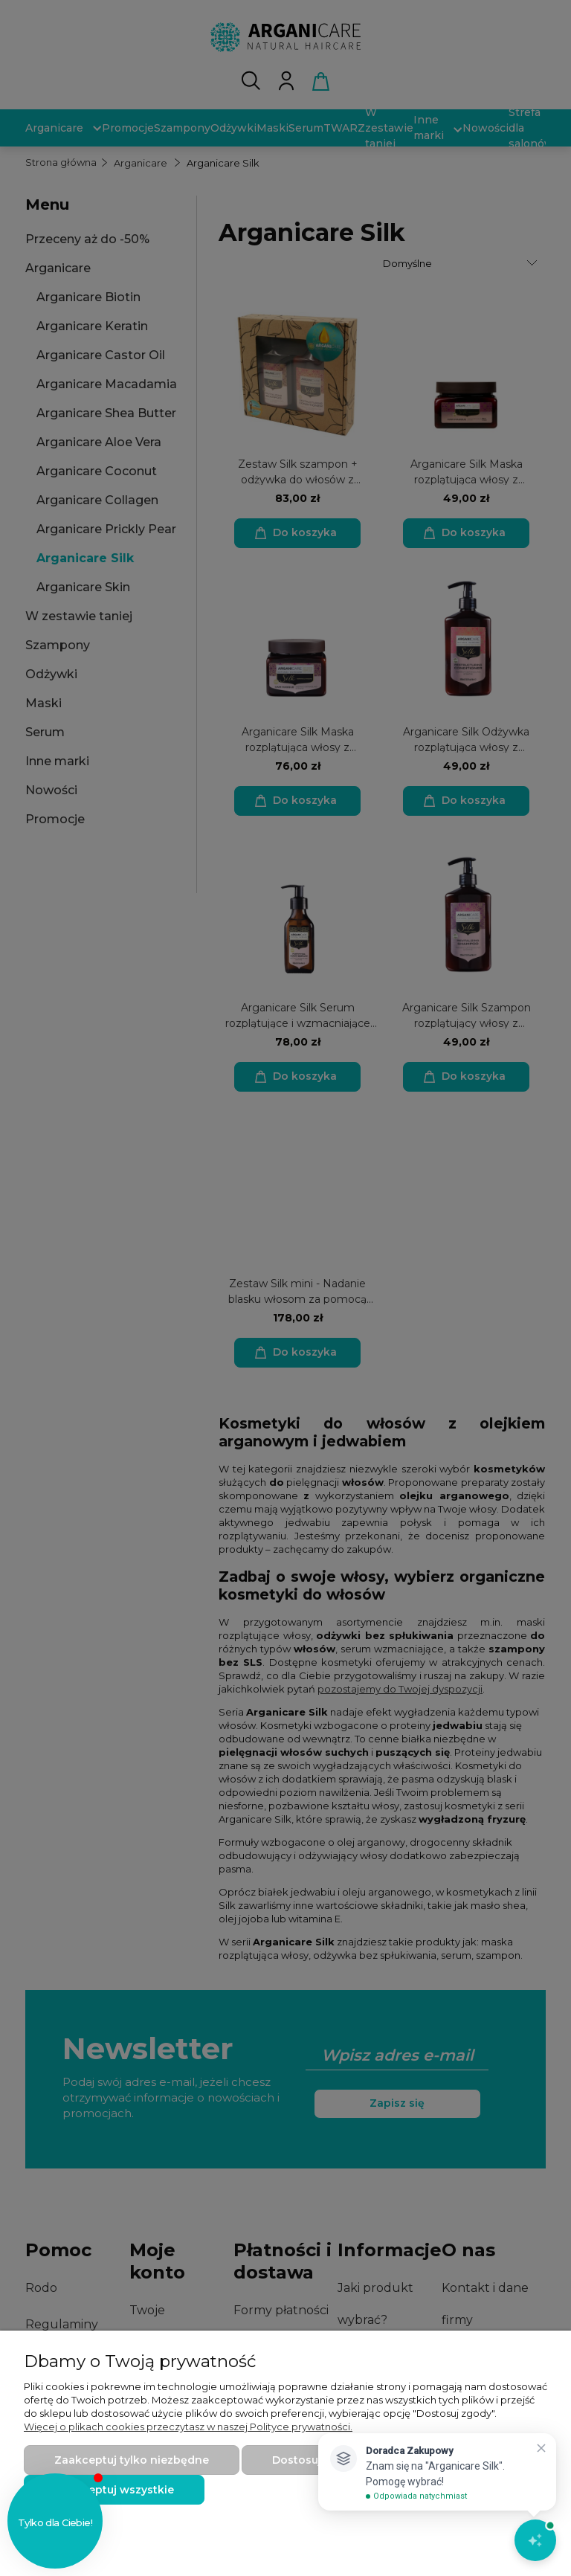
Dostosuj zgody (315, 2460)
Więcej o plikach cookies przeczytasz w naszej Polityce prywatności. (188, 2426)
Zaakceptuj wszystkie (114, 2489)
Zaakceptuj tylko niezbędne (131, 2460)
